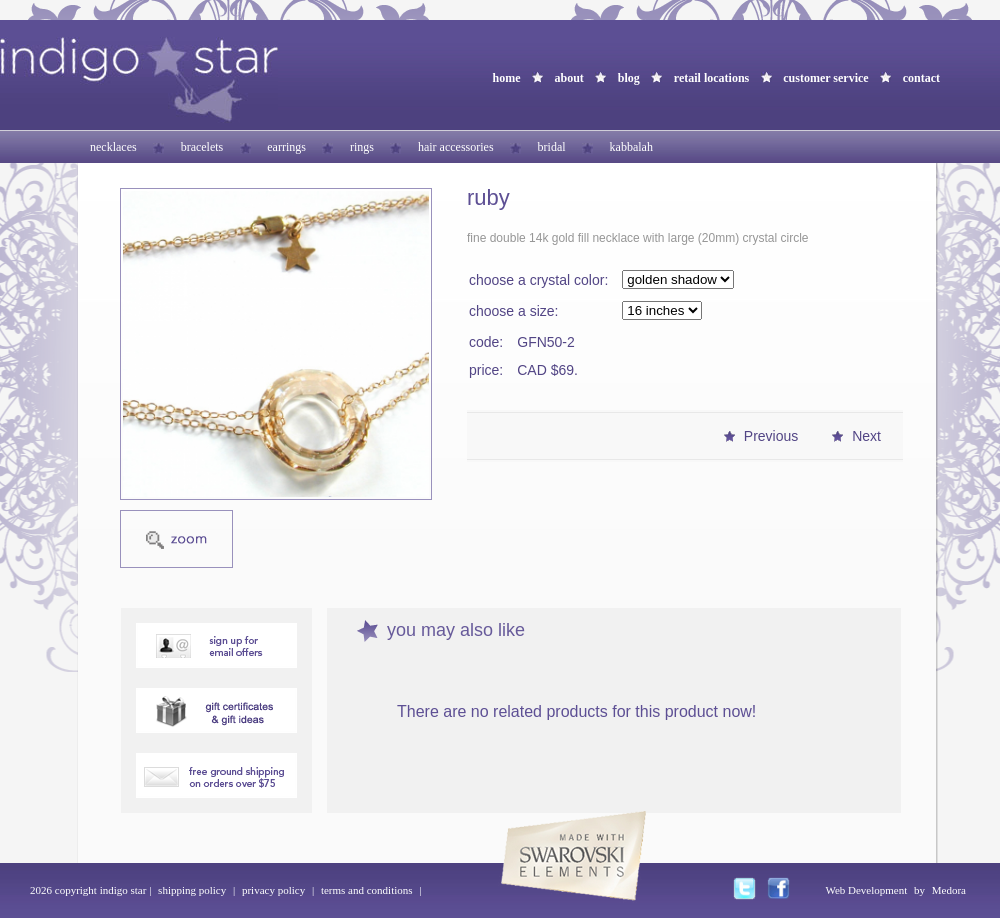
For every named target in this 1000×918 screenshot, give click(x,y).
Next (866, 436)
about (568, 78)
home (506, 78)
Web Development (866, 890)
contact (921, 78)
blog (629, 78)
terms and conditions (367, 890)
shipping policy (192, 890)
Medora (949, 890)
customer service (825, 78)
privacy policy (273, 890)
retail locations (711, 78)
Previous (771, 436)
